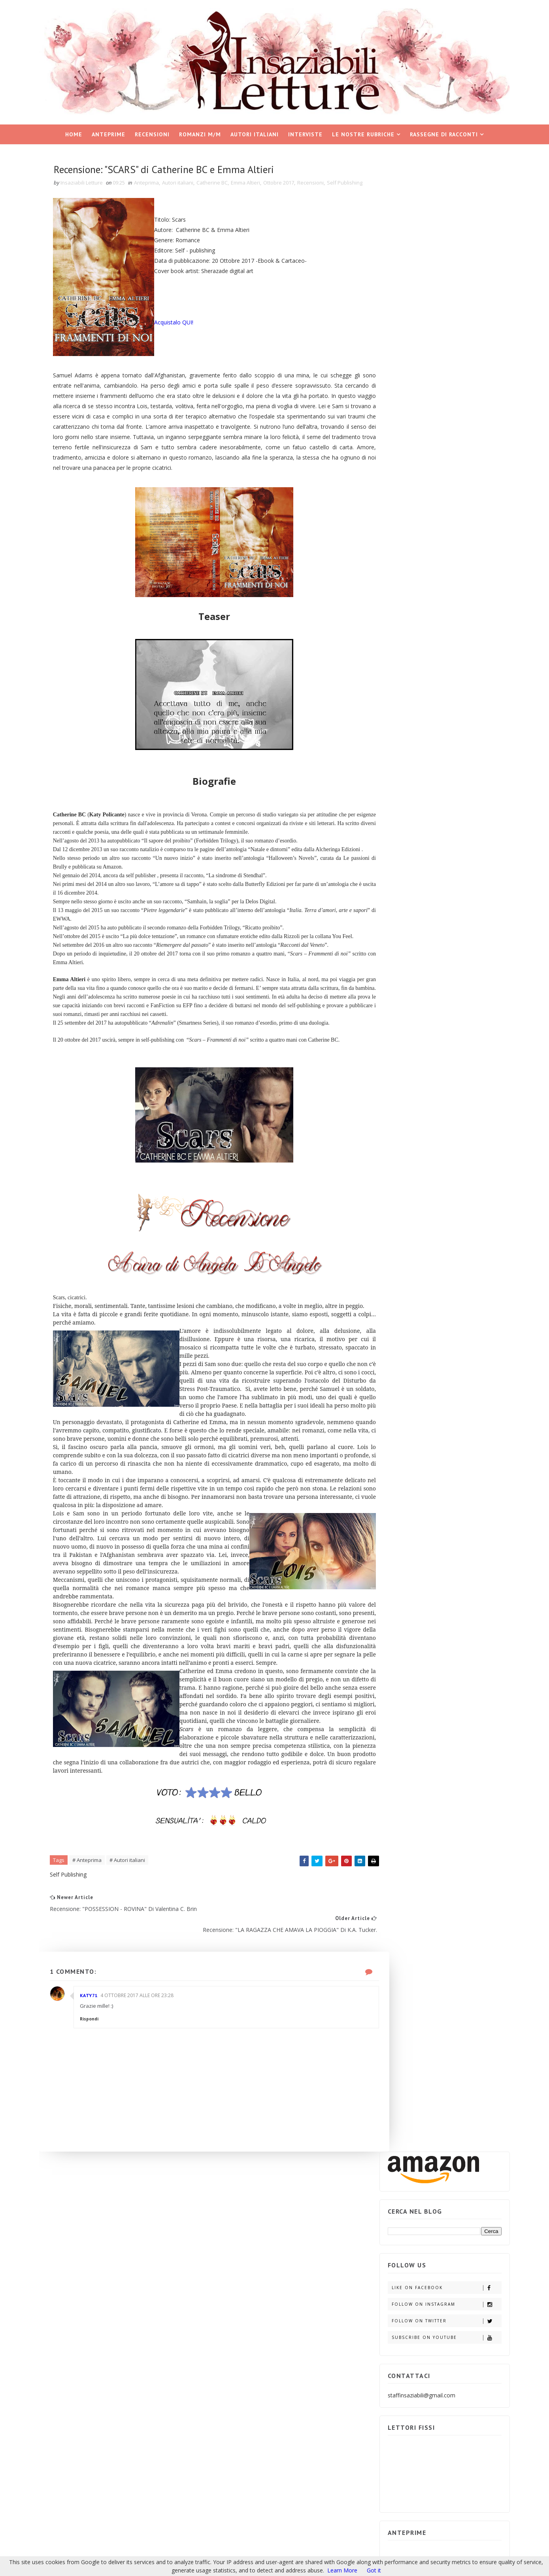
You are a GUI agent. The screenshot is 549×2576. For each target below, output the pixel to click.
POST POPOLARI (408, 853)
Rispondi (98, 2156)
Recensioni (152, 130)
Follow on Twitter (438, 317)
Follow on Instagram (438, 301)
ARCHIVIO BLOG (465, 853)
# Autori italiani (137, 2006)
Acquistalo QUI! (184, 330)
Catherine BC (221, 181)
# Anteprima (96, 2006)
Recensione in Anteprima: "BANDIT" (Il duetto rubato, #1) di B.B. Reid (454, 993)
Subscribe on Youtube (438, 334)
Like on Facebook (438, 284)
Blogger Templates (178, 2492)
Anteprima (155, 181)
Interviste (305, 130)
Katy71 (98, 2132)
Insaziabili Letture (96, 2492)
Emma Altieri (255, 181)
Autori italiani (254, 130)
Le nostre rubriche (363, 130)
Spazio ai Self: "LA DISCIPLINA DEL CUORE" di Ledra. (455, 1029)
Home (73, 130)
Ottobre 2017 (288, 181)
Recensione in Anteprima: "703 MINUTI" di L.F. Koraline (454, 956)
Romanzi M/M (200, 130)
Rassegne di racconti (444, 130)
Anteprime (108, 130)
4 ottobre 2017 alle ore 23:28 (146, 2132)
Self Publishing (82, 190)
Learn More (342, 2570)
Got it (374, 2570)
